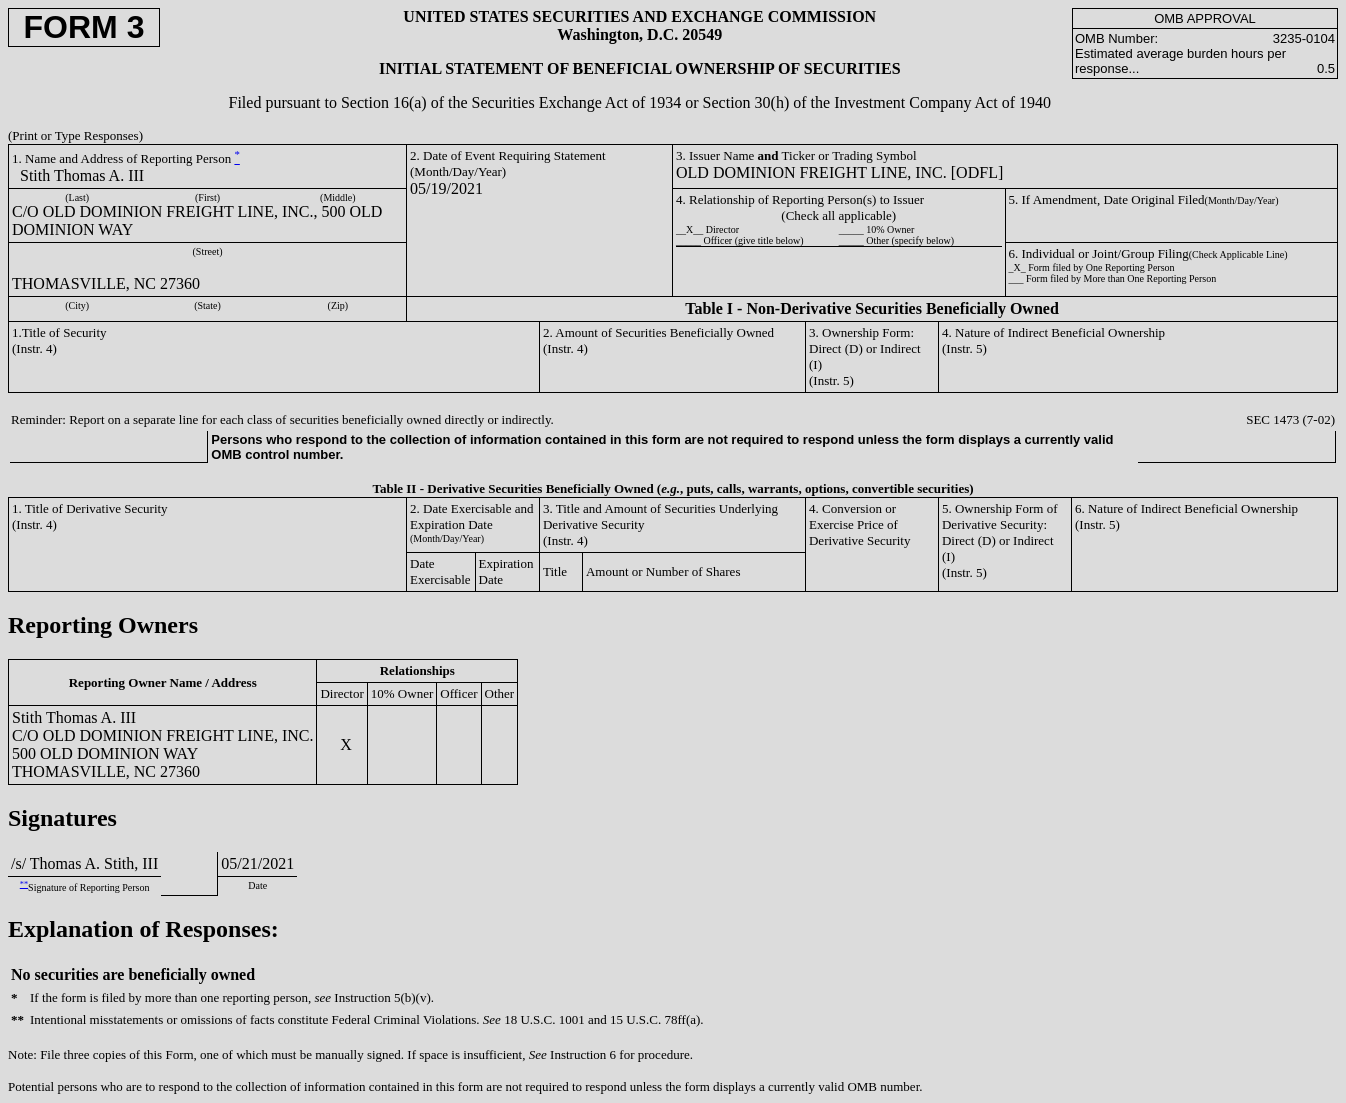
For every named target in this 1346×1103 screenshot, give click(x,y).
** (24, 884)
